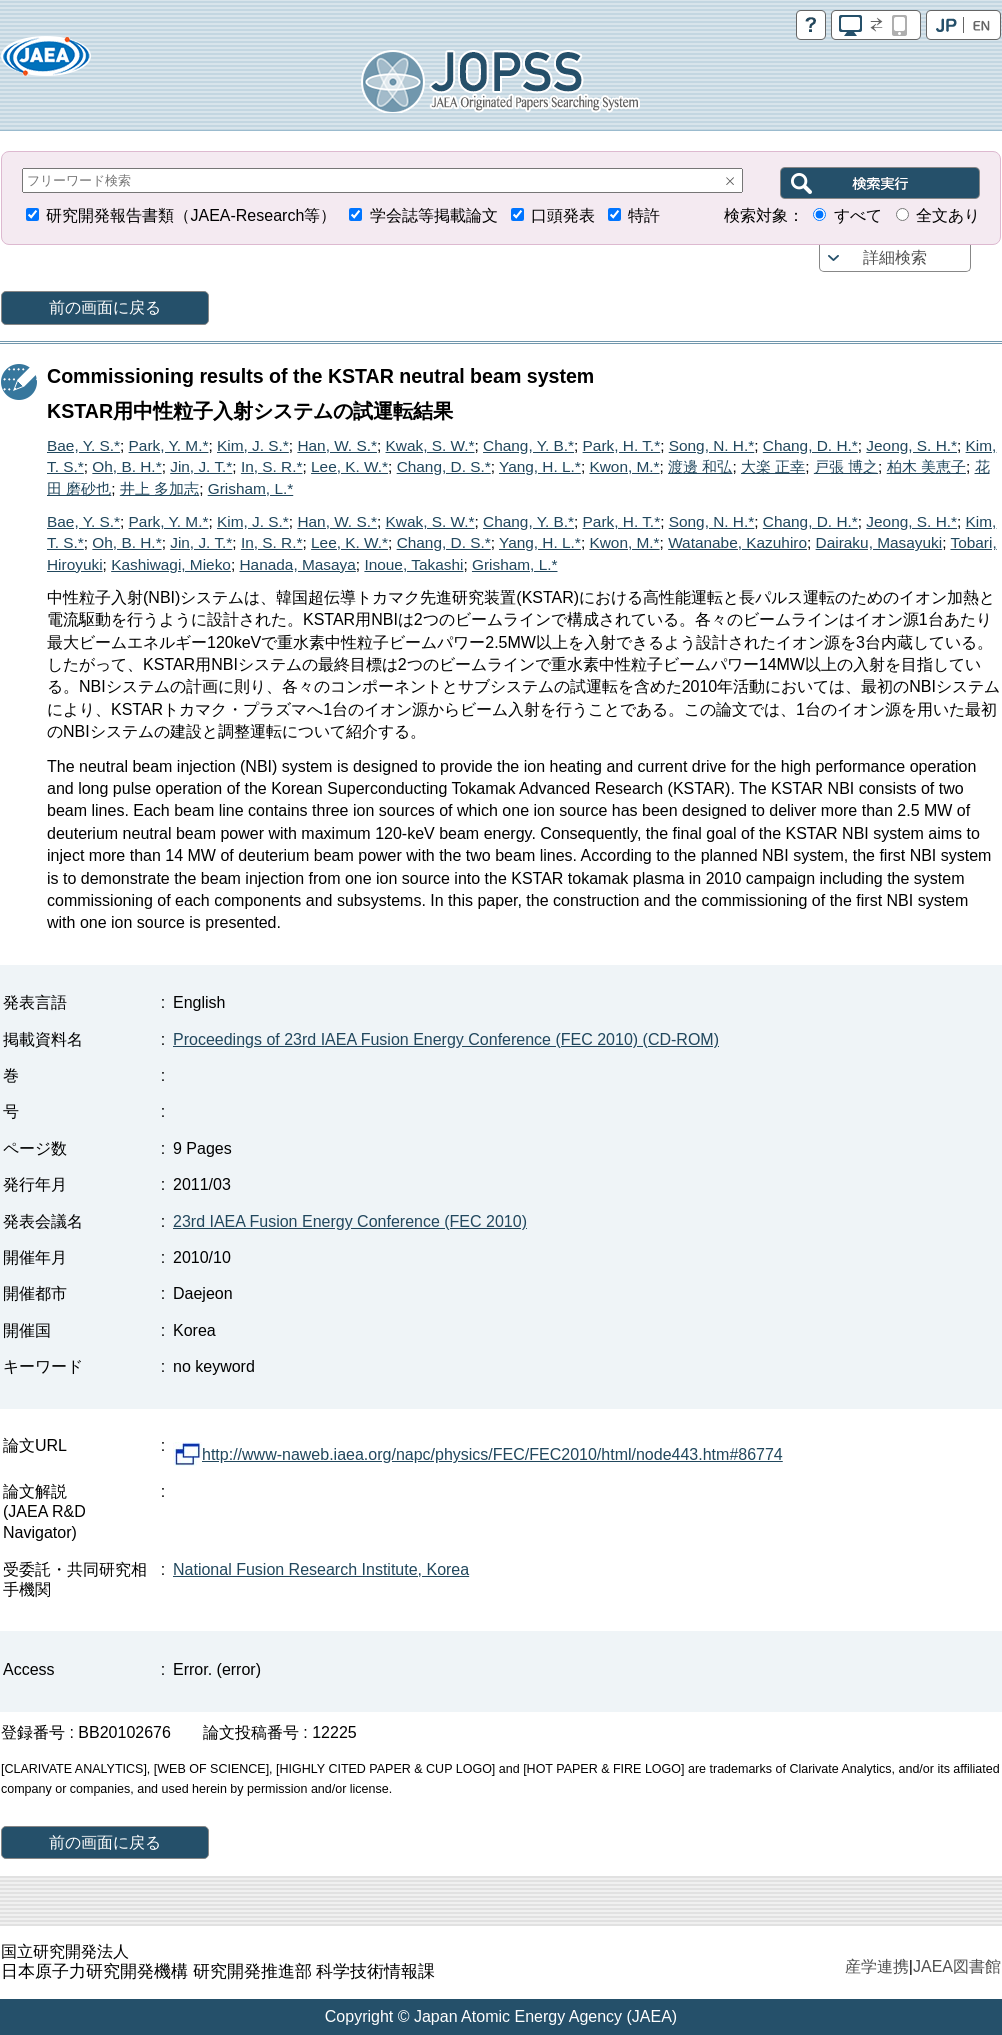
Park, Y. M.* (169, 445)
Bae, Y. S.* (83, 445)
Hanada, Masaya (297, 564)
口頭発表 (563, 215)
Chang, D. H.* (810, 445)
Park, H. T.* (622, 445)
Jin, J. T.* (201, 466)
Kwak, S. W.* (430, 445)
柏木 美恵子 (926, 466)
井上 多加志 (159, 488)
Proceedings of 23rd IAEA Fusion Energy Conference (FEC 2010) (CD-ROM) (446, 1039)
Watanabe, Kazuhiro (737, 542)
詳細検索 (895, 257)
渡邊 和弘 (700, 466)
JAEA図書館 (957, 1966)
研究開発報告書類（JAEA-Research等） (191, 215)
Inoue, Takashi (413, 564)
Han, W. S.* (337, 445)
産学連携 (877, 1966)
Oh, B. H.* (126, 466)
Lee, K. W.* (349, 466)
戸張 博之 (846, 466)
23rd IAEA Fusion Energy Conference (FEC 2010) (350, 1221)
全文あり (948, 215)
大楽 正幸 (773, 466)
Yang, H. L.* (540, 466)
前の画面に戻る (105, 307)
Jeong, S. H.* (911, 445)
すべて (858, 215)
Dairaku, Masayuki (879, 542)
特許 (644, 215)
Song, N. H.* (712, 445)
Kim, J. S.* (253, 445)
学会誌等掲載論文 (434, 215)
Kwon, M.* (624, 466)
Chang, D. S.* (444, 466)
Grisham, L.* (251, 488)
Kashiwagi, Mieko (171, 564)
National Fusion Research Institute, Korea (321, 1569)
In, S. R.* (272, 466)
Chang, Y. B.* (528, 445)
